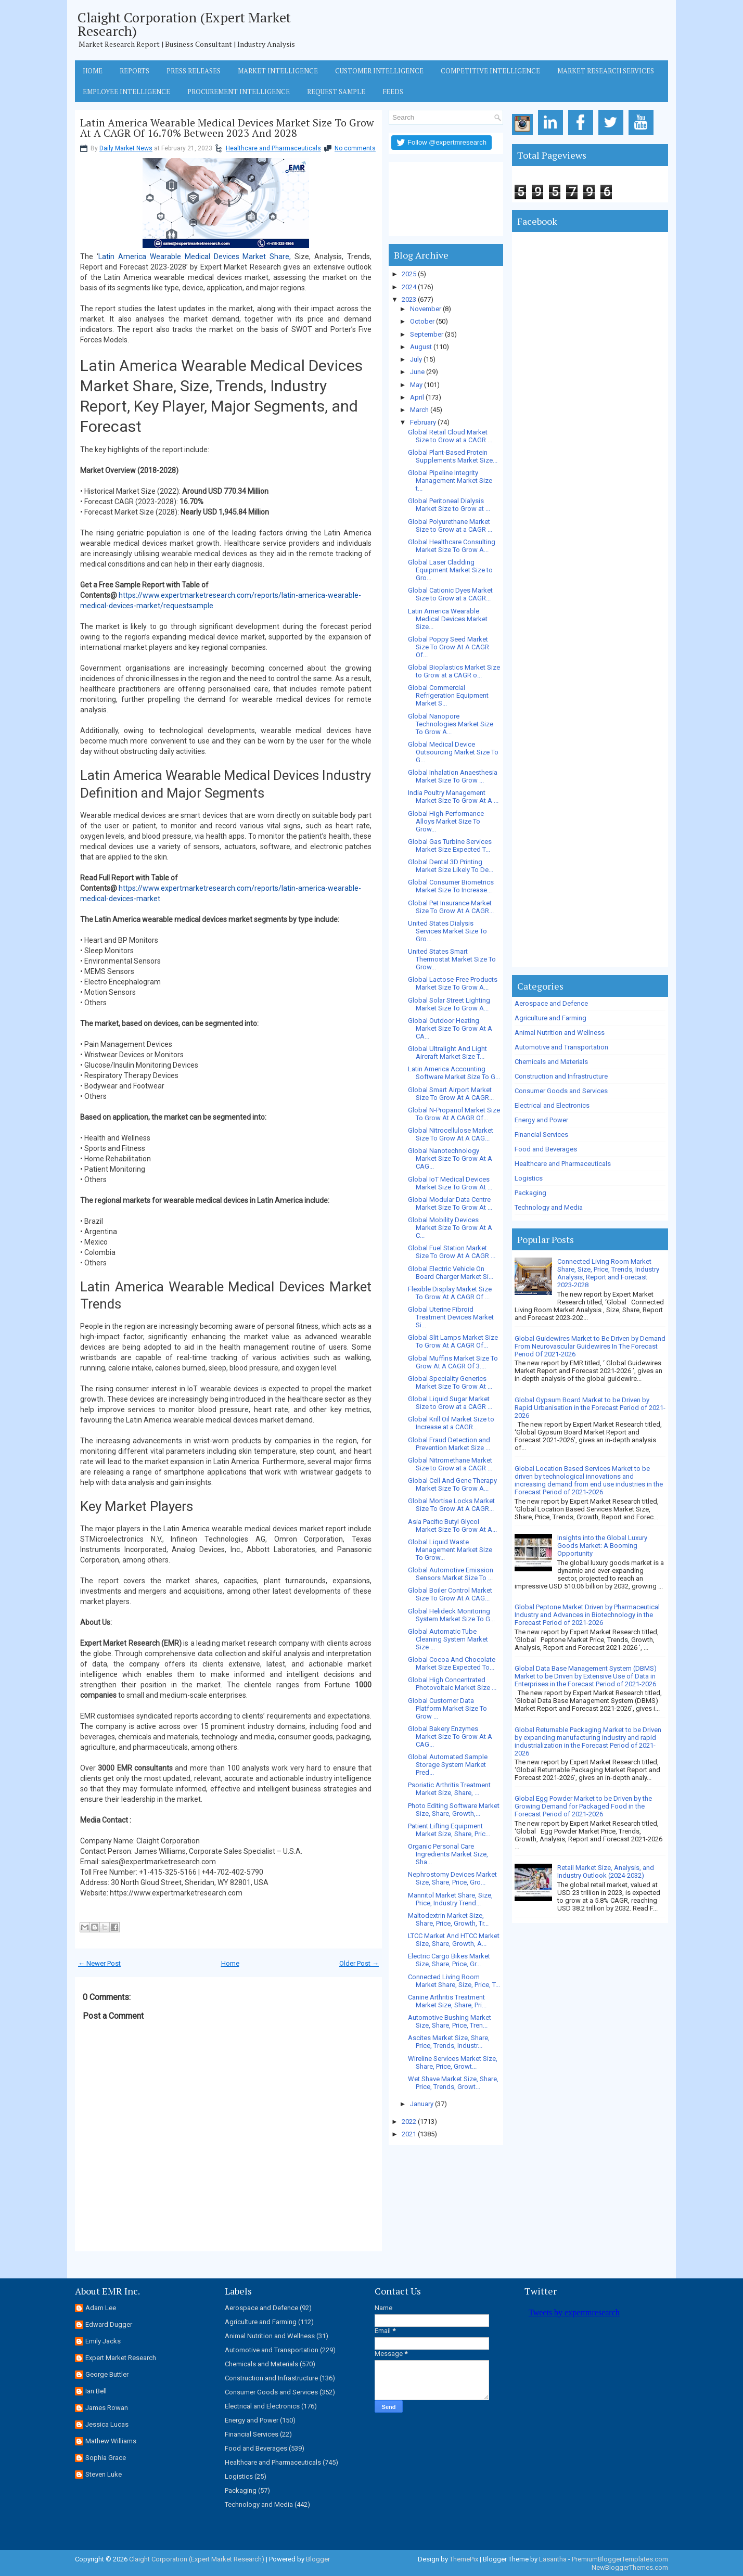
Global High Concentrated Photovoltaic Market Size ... (452, 1683)
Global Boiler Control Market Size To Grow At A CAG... (450, 1594)
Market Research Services (605, 70)
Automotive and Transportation (561, 1047)
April (417, 397)
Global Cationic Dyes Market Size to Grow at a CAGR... (450, 594)
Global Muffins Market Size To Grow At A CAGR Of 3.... (453, 1362)
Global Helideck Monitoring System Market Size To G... (451, 1615)
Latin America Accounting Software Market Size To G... (454, 1073)
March (419, 410)
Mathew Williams (110, 2441)
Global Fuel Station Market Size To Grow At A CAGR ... (451, 1252)
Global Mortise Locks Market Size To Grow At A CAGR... (451, 1505)
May (416, 385)
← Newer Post (99, 1963)
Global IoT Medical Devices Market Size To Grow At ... (450, 1183)
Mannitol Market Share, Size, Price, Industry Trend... (450, 1899)
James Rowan (106, 2408)
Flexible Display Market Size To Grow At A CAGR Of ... (450, 1293)
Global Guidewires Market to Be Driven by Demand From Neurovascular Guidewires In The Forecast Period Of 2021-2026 (590, 1346)
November (425, 309)
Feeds (392, 91)
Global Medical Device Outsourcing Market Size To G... (453, 752)
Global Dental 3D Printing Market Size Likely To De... (450, 866)
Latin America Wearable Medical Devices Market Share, (194, 256)
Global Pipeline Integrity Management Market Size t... (450, 480)
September (426, 334)
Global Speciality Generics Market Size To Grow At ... (450, 1382)
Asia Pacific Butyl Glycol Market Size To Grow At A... (452, 1525)
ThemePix (464, 2559)
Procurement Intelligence (238, 91)
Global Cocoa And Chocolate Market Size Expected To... (451, 1663)
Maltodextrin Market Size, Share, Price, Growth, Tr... (448, 1919)
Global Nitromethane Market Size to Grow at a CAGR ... (450, 1464)
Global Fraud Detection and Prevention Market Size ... (449, 1444)
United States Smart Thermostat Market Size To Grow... (452, 959)
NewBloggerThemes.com (630, 2567)
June (417, 372)
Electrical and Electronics (552, 1105)
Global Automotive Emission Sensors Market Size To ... (450, 1574)
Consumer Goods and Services (561, 1091)
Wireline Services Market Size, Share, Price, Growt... (452, 2062)
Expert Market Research (120, 2358)
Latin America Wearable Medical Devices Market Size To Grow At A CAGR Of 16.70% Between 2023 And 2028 (227, 128)
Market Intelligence (278, 70)
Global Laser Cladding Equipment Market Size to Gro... (450, 570)
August (421, 347)
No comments (355, 148)
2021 (409, 2134)
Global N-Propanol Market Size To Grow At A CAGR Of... (454, 1114)
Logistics (529, 1178)
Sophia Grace (105, 2458)
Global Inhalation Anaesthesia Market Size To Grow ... (452, 776)
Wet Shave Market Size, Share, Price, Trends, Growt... (453, 2083)
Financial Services (541, 1134)
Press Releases (193, 70)
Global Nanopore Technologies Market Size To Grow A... (450, 724)
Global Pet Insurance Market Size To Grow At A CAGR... (451, 907)
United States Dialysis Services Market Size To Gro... (447, 931)
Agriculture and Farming (550, 1018)
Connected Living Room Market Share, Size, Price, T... (454, 1981)
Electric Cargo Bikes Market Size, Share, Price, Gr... (449, 1960)
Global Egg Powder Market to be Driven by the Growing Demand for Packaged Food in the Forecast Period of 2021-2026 (583, 1806)
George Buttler (107, 2374)
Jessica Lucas (107, 2424)
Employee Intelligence (126, 91)
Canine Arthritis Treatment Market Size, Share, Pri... (447, 2001)
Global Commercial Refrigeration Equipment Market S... (448, 695)
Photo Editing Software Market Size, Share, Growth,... (453, 1809)
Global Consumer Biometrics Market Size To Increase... (451, 886)
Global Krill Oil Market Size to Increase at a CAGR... (451, 1423)
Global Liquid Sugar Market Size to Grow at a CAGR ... (450, 1403)
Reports (134, 70)
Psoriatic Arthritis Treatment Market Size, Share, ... (449, 1789)
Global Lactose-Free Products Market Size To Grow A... (452, 983)
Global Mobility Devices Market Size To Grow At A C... (450, 1227)
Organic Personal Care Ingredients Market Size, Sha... (448, 1854)
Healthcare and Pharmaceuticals (273, 148)
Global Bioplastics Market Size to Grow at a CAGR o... (454, 671)
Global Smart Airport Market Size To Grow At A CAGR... (451, 1093)
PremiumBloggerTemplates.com (620, 2559)
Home (93, 70)
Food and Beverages (546, 1149)
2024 (409, 287)
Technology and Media (549, 1207)
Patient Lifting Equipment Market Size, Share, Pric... (449, 1830)
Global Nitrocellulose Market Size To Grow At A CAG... (450, 1134)
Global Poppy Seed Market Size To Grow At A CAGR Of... (448, 647)
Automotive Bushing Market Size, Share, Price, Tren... (449, 2021)
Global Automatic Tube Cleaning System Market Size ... (448, 1639)
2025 (409, 274)
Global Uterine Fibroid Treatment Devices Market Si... (451, 1317)
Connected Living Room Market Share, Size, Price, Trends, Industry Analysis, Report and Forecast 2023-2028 (608, 1273)
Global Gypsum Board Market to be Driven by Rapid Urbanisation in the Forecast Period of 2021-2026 (590, 1407)
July (416, 359)
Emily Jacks (103, 2341)
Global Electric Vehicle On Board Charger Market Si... (450, 1272)
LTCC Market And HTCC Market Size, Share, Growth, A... (453, 1939)
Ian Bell (96, 2391)
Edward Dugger (108, 2324)
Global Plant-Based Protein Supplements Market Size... (452, 456)
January (421, 2104)
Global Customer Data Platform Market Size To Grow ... (447, 1708)
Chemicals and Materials (551, 1062)
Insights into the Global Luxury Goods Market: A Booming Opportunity (602, 1545)
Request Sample (336, 91)
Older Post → (359, 1963)
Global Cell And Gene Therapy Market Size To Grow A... (452, 1484)
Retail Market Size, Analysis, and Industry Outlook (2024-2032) (605, 1871)
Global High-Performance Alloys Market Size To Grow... (446, 821)
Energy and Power (541, 1120)
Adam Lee (100, 2308)
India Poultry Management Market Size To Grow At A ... (453, 796)
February (423, 422)
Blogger (318, 2559)
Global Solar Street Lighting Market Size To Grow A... (449, 1004)
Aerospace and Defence (551, 1003)
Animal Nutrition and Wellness (560, 1032)
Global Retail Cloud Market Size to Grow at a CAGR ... (450, 436)
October (422, 321)
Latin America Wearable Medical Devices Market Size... (448, 619)
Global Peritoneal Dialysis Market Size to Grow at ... (449, 504)
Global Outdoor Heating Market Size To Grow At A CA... (450, 1028)
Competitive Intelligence (490, 70)
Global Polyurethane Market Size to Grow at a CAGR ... (450, 525)
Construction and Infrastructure (561, 1076)
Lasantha (553, 2559)
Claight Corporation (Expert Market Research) (184, 24)
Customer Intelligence (379, 70)
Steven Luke (103, 2474)
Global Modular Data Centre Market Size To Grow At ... (450, 1203)
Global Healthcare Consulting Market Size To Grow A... (451, 546)
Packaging (530, 1193)
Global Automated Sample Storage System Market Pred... (448, 1764)
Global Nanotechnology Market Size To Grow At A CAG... (450, 1158)
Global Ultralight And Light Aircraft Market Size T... (447, 1052)
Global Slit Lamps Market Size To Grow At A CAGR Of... (453, 1341)
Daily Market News (125, 148)
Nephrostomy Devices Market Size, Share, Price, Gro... (452, 1878)
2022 (409, 2121)
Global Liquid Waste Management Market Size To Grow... (450, 1549)
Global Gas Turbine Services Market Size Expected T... (450, 845)
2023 (409, 299)
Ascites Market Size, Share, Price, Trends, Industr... (449, 2041)
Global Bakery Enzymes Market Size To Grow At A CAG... (450, 1736)
